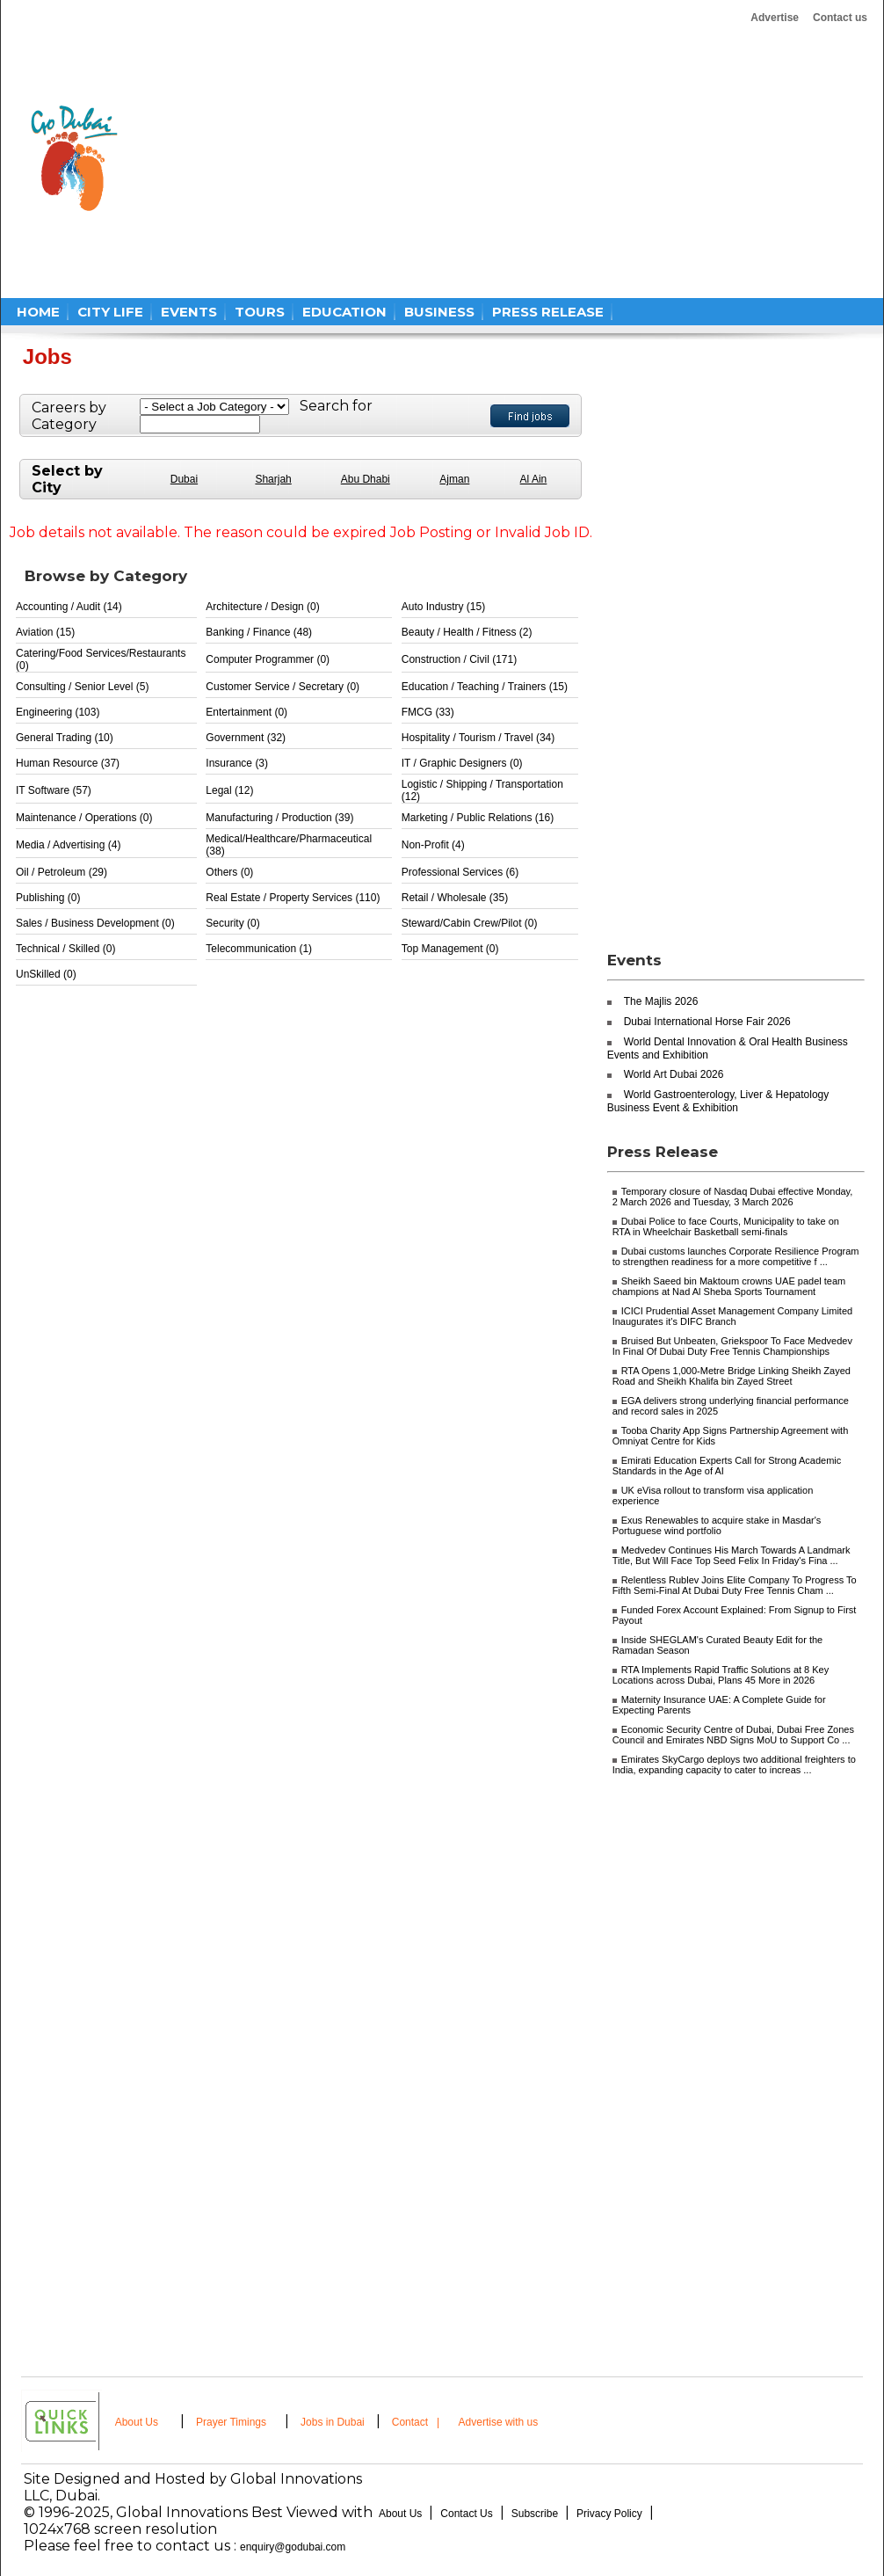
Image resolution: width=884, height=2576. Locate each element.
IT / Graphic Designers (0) (462, 763)
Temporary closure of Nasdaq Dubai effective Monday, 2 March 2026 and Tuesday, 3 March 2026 (732, 1196)
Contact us (840, 17)
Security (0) (232, 923)
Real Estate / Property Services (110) (293, 897)
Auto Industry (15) (443, 606)
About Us (136, 2422)
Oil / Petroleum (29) (61, 872)
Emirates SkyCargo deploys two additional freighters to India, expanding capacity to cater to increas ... (734, 1764)
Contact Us (466, 2513)
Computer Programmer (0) (268, 659)
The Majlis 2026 (661, 1001)
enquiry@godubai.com (292, 2547)
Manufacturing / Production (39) (279, 817)
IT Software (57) (53, 790)
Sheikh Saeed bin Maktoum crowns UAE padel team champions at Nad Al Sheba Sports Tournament (729, 1286)
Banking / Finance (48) (259, 632)
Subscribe (534, 2513)
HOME (38, 311)
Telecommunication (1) (259, 948)
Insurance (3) (237, 763)
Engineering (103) (57, 712)
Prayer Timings (231, 2422)
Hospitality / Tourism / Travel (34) (478, 737)
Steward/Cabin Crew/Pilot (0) (470, 923)
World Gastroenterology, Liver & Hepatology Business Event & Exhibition (718, 1101)
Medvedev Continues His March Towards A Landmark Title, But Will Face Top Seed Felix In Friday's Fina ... (731, 1555)
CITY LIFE (110, 311)
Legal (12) (229, 790)
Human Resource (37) (68, 763)
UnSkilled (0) (46, 974)
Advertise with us (499, 2422)
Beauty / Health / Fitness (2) (467, 632)
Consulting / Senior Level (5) (82, 686)
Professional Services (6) (460, 872)
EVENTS (189, 311)
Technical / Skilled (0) (65, 948)
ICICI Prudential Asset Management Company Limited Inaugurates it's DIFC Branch (732, 1316)
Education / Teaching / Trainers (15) (485, 686)
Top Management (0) (450, 948)
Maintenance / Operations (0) (84, 817)
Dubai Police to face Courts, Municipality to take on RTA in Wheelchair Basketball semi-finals (725, 1226)
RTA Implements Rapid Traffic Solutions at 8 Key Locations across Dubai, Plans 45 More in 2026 (721, 1674)
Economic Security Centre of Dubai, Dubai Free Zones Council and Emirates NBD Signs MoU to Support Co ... (733, 1734)
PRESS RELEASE (548, 311)
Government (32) (246, 737)
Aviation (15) (45, 632)
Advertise (774, 17)
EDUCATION (344, 311)
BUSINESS (439, 311)
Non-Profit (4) (433, 845)
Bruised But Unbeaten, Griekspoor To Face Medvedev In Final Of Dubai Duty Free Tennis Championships (732, 1346)
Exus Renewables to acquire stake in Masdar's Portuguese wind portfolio (717, 1525)
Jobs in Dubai (333, 2422)
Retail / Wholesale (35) (455, 897)
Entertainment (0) (246, 712)
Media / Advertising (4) (68, 845)
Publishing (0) (48, 897)
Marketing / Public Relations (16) (478, 817)
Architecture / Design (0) (262, 606)
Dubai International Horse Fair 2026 (707, 1021)
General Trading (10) (64, 737)
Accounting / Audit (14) (69, 606)
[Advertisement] (432, 158)
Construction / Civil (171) (459, 659)
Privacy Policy (609, 2513)
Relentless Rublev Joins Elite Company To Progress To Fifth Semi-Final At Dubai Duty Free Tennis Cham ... (734, 1585)
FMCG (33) (428, 712)
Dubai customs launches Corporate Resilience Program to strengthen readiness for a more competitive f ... (735, 1256)
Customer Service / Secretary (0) (282, 686)
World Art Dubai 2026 (674, 1074)
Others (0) (229, 872)
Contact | (417, 2422)
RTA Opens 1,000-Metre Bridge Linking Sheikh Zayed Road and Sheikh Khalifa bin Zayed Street (731, 1375)
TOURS (260, 311)
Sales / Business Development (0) (95, 923)
